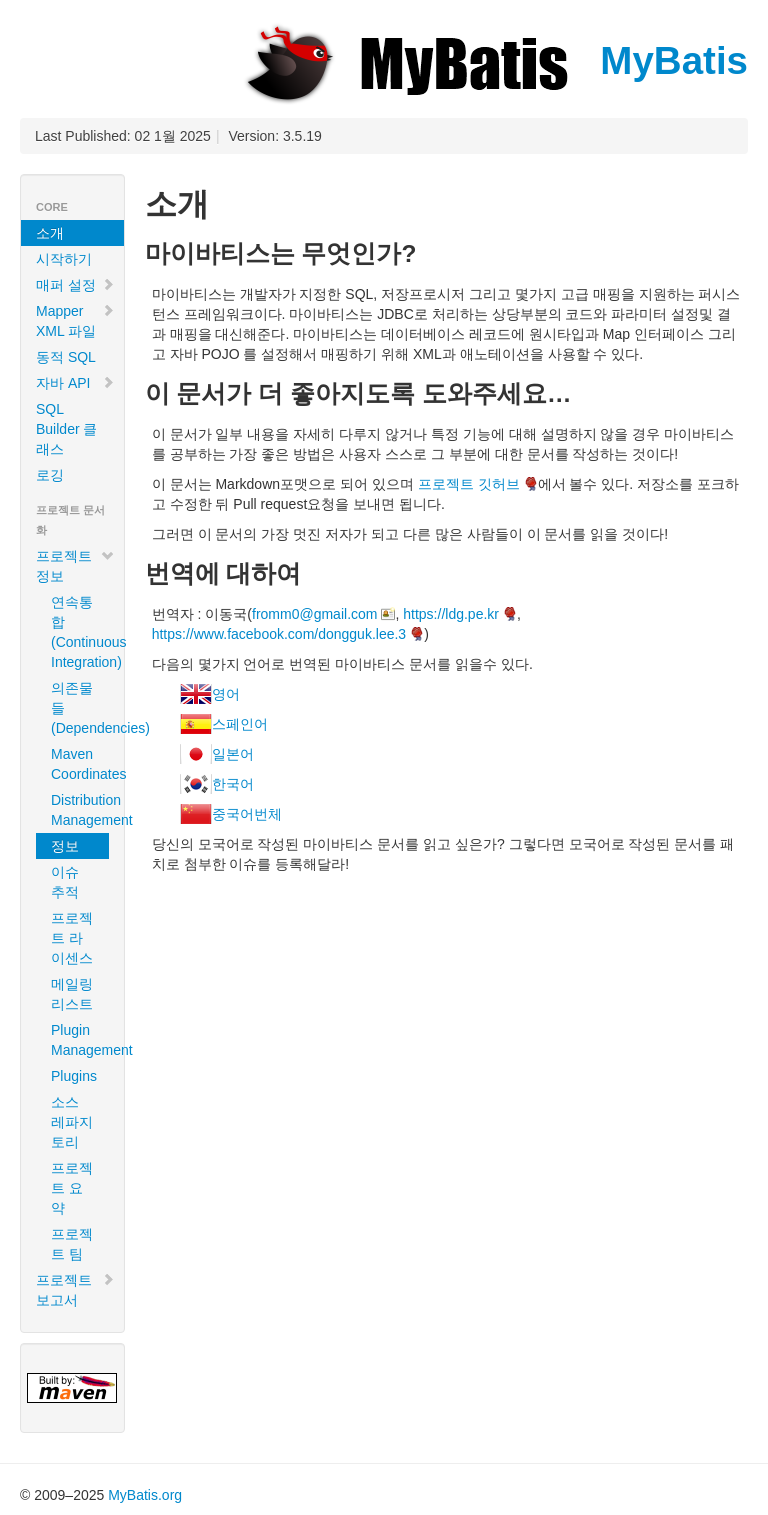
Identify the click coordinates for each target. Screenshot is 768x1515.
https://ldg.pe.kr (451, 614)
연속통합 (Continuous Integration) (80, 632)
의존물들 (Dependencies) (80, 708)
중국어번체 (247, 814)
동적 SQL (66, 357)
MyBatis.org (145, 1495)
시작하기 (64, 259)
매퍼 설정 (75, 285)
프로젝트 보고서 (75, 1290)
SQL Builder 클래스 (66, 429)
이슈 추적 (65, 882)
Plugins (74, 1076)
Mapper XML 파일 (75, 321)
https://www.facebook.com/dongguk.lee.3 (279, 634)
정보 (65, 846)
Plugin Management (80, 1040)
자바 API (75, 383)
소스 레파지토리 (72, 1122)
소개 (50, 233)
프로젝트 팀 (72, 1244)
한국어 (233, 784)
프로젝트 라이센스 (72, 938)
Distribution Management (80, 810)
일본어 (233, 754)
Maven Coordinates (80, 764)
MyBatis (494, 60)
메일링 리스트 (72, 994)
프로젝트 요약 (72, 1188)
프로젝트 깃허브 (469, 484)
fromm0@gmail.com (314, 614)
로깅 (50, 475)
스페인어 (240, 724)
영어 (226, 694)
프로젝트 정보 (75, 566)
